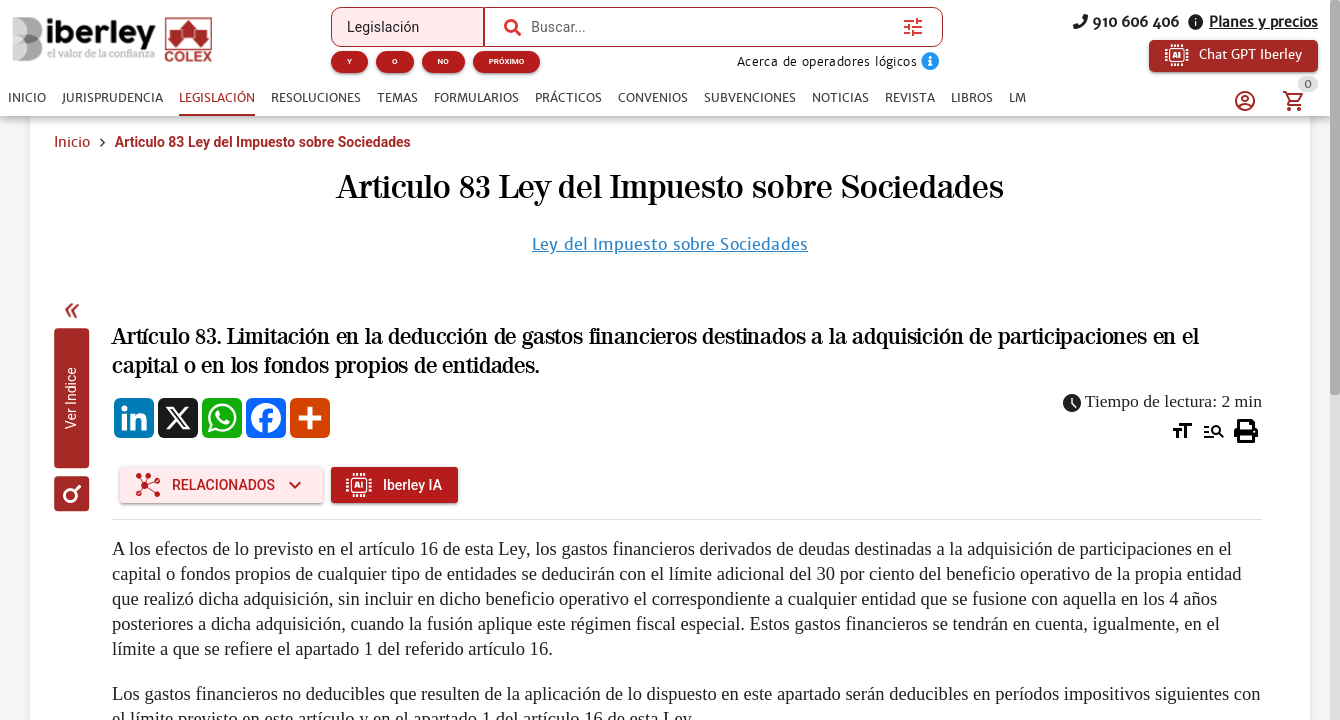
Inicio (72, 142)
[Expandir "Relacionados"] (221, 485)
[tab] (27, 98)
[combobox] (712, 27)
